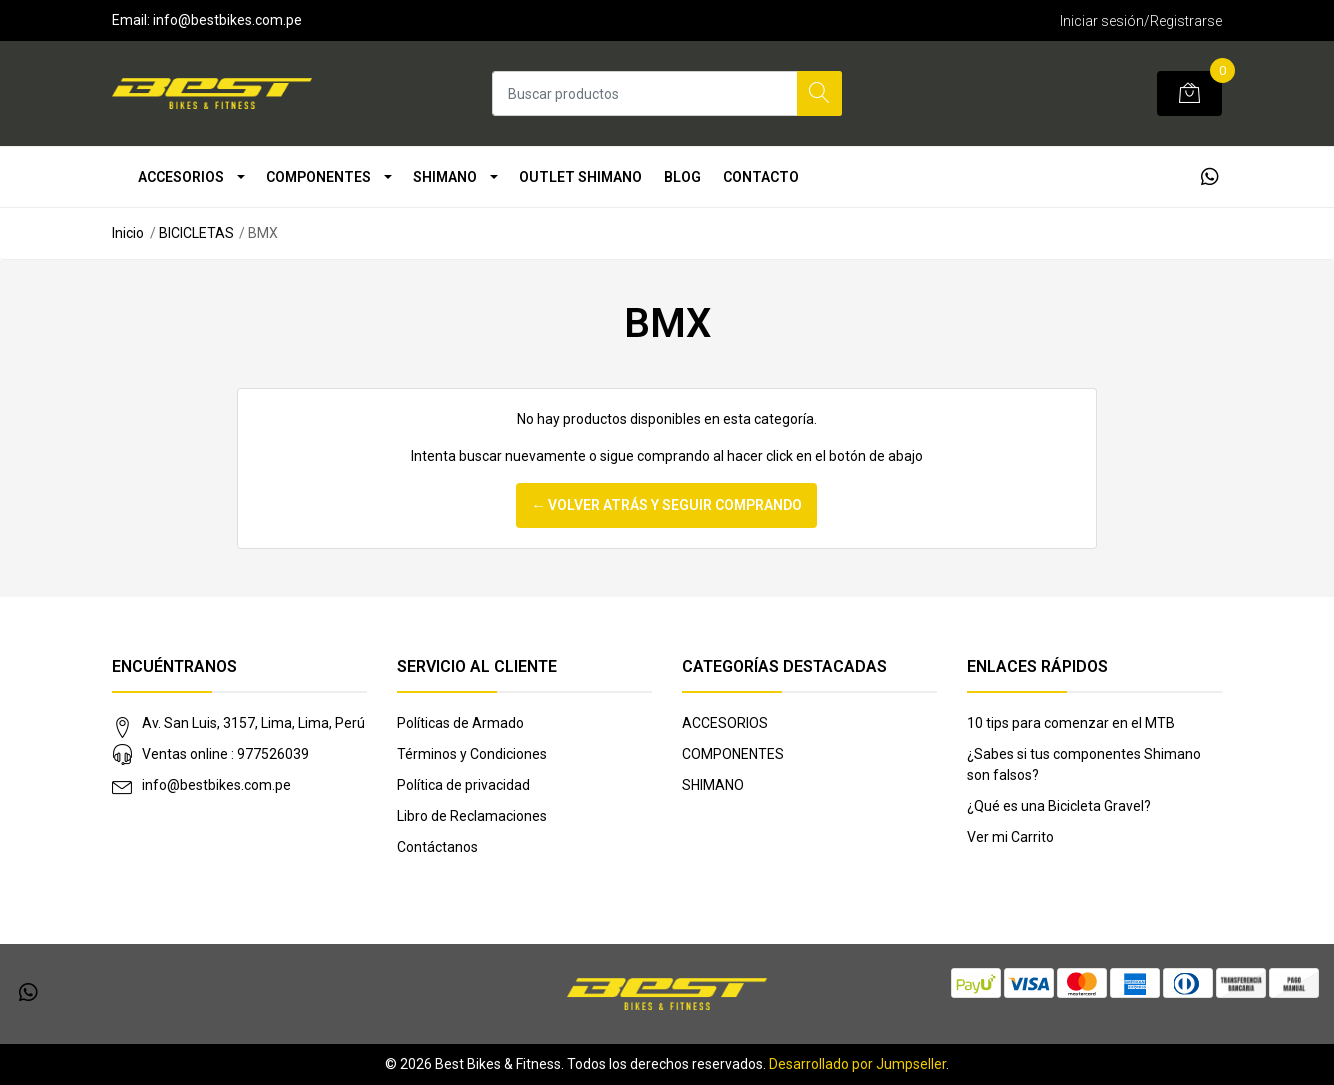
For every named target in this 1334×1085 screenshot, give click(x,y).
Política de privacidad (463, 785)
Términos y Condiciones (472, 754)
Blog (682, 177)
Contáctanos (437, 847)
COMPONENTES (318, 177)
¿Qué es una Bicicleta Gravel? (1059, 806)
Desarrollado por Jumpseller (857, 1064)
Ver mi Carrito (1010, 837)
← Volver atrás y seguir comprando (666, 505)
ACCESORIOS (181, 177)
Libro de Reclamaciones (472, 816)
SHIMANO (445, 177)
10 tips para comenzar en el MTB (1071, 723)
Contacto (761, 177)
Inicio (128, 233)
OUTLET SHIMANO (580, 177)
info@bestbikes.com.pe (216, 785)
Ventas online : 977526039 (225, 754)
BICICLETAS (196, 233)
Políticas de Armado (460, 723)
